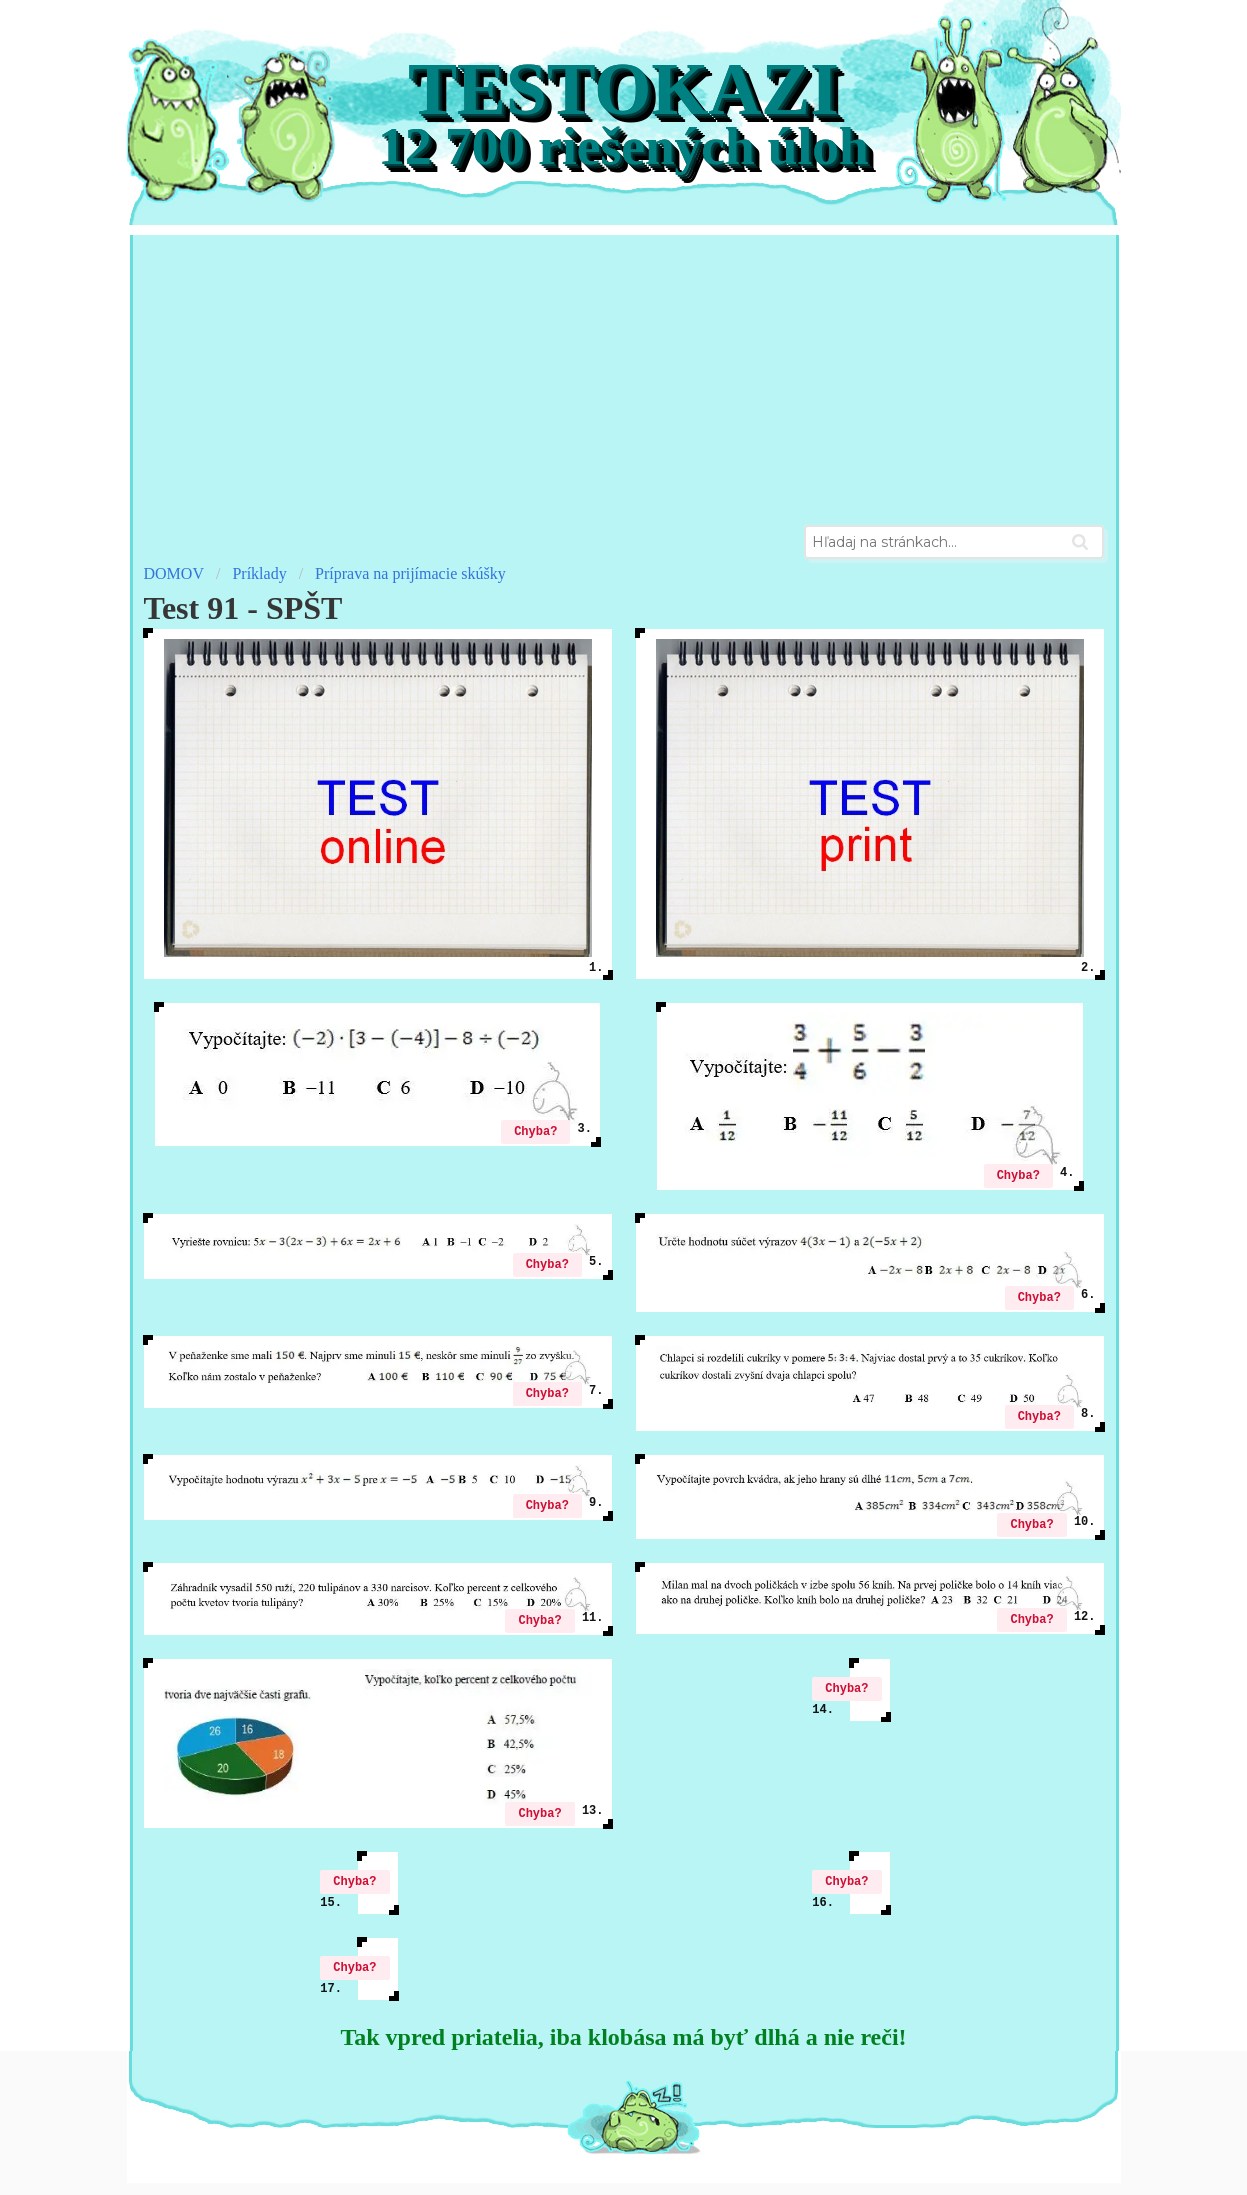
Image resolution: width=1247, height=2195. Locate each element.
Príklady (259, 573)
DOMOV (174, 573)
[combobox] (954, 542)
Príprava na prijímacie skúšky (410, 573)
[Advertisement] (624, 375)
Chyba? (535, 1131)
